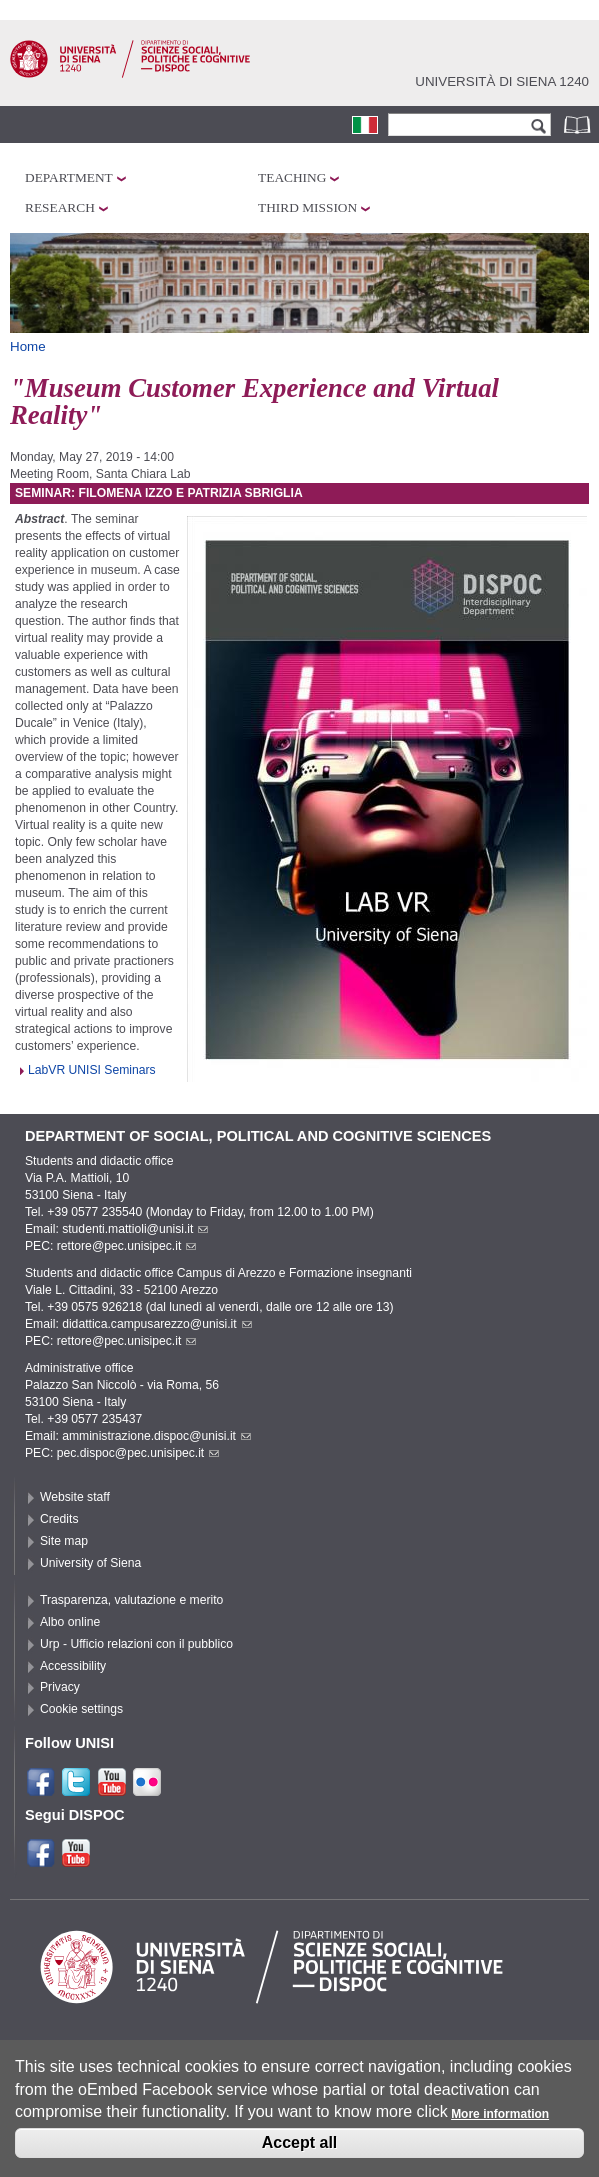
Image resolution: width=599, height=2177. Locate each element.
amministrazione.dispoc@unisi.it (156, 1436)
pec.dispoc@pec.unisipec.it (138, 1453)
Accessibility (73, 1666)
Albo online (70, 1622)
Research (60, 207)
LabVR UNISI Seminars (92, 1070)
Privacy (60, 1687)
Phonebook (579, 124)
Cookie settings (81, 1709)
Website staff (75, 1497)
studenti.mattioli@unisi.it (135, 1229)
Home (28, 346)
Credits (59, 1519)
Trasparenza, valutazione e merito (131, 1600)
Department (69, 177)
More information (500, 2125)
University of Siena (90, 1563)
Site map (64, 1541)
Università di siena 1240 (502, 81)
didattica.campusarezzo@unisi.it (157, 1324)
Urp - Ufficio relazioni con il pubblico (136, 1644)
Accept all (300, 2153)
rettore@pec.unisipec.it (127, 1246)
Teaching (292, 177)
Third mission (307, 207)
